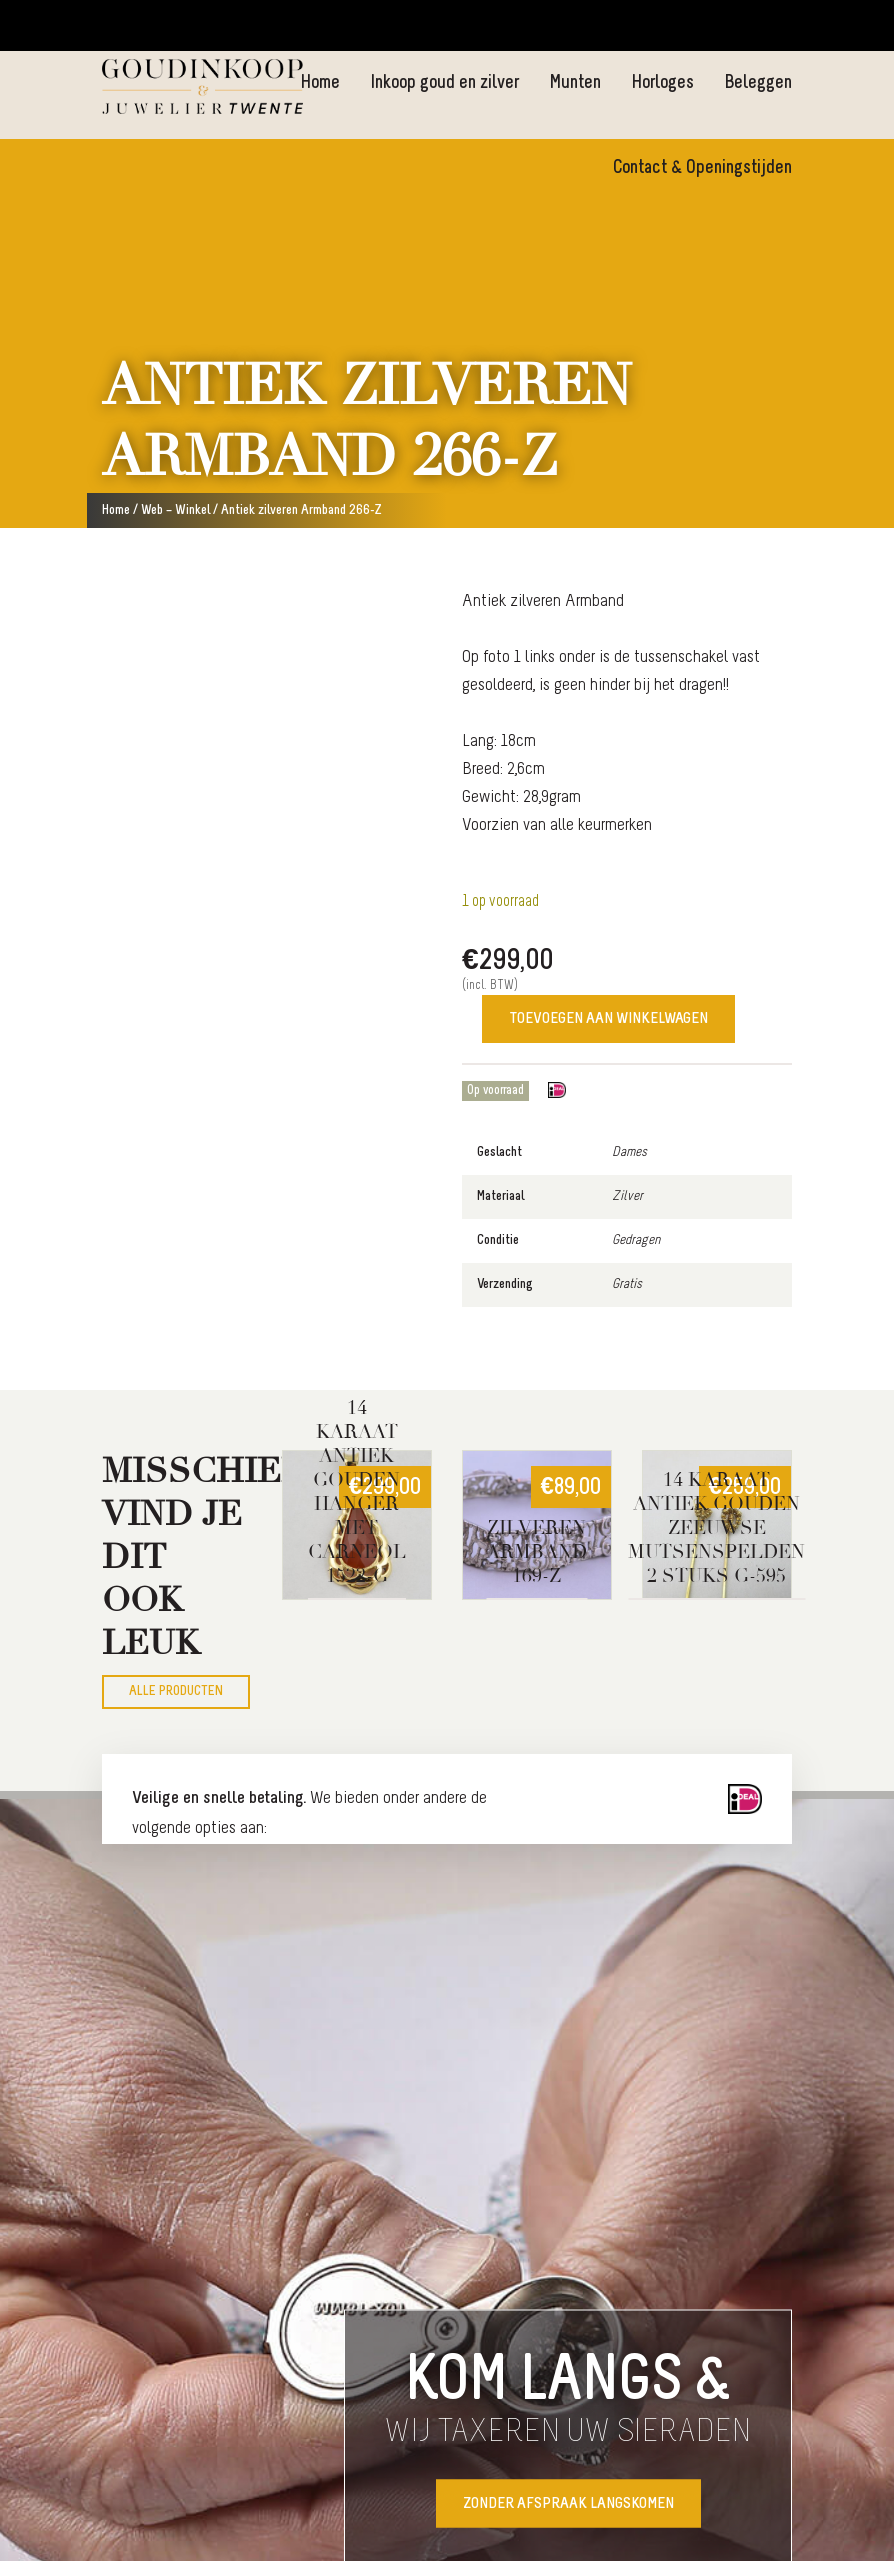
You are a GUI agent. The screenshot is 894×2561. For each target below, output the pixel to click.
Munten (575, 83)
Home (320, 83)
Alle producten (176, 1691)
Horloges (662, 83)
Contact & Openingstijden (702, 168)
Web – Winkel (175, 510)
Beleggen (758, 83)
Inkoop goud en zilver (444, 83)
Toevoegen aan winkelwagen (608, 1019)
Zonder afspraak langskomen (568, 2504)
